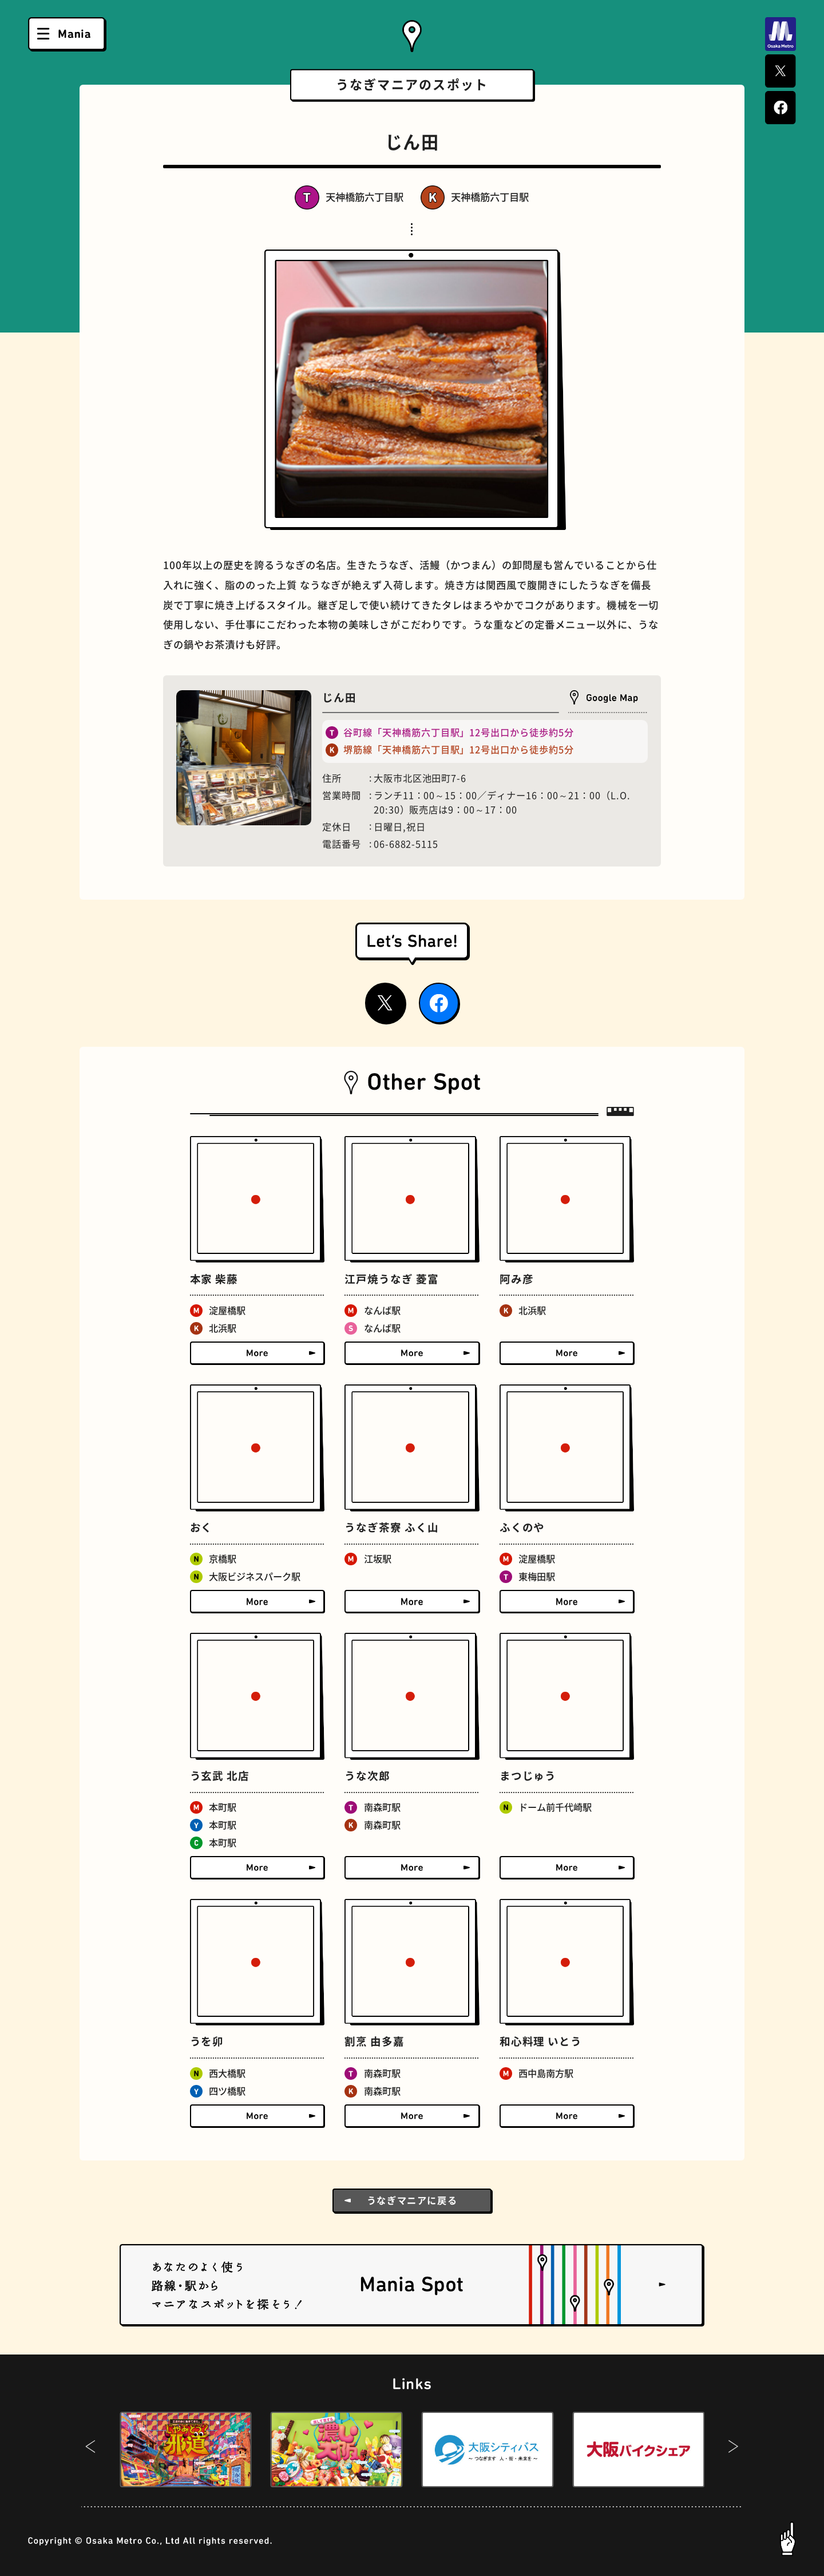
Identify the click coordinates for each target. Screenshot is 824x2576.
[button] (90, 2449)
